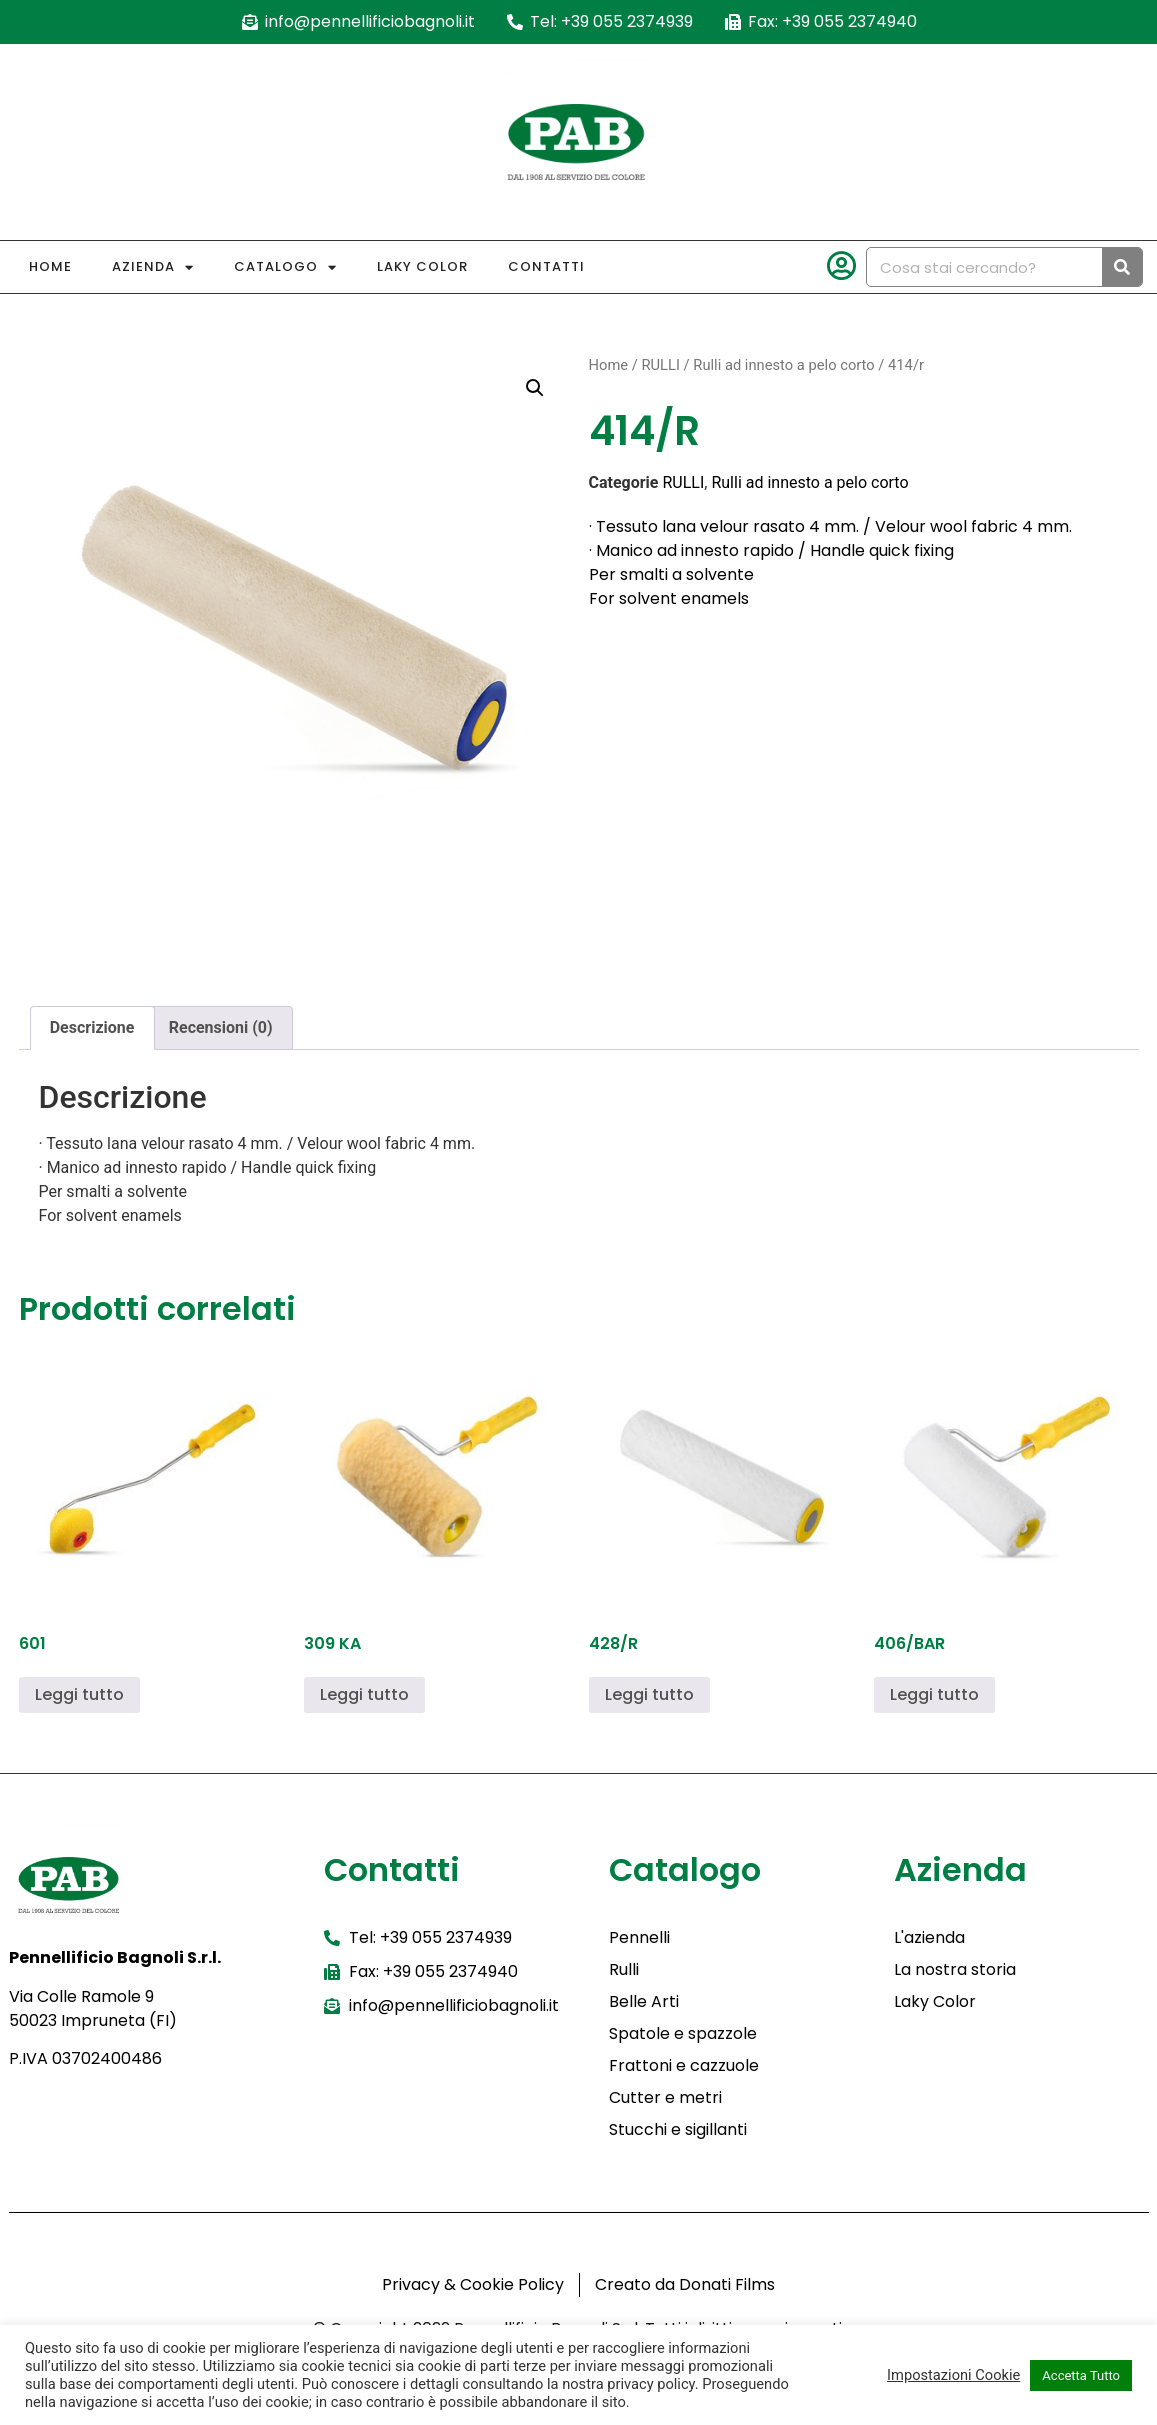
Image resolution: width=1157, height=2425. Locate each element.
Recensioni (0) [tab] (221, 1027)
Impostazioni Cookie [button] (953, 2375)
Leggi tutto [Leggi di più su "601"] (79, 1694)
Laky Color (422, 266)
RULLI (660, 365)
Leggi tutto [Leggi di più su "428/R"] (649, 1694)
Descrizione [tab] (92, 1027)
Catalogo (285, 267)
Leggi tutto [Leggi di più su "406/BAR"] (934, 1694)
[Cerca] (1122, 267)
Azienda (153, 267)
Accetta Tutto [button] (1081, 2375)
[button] (535, 388)
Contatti (546, 266)
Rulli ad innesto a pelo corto (783, 365)
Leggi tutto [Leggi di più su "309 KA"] (364, 1694)
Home (50, 266)
